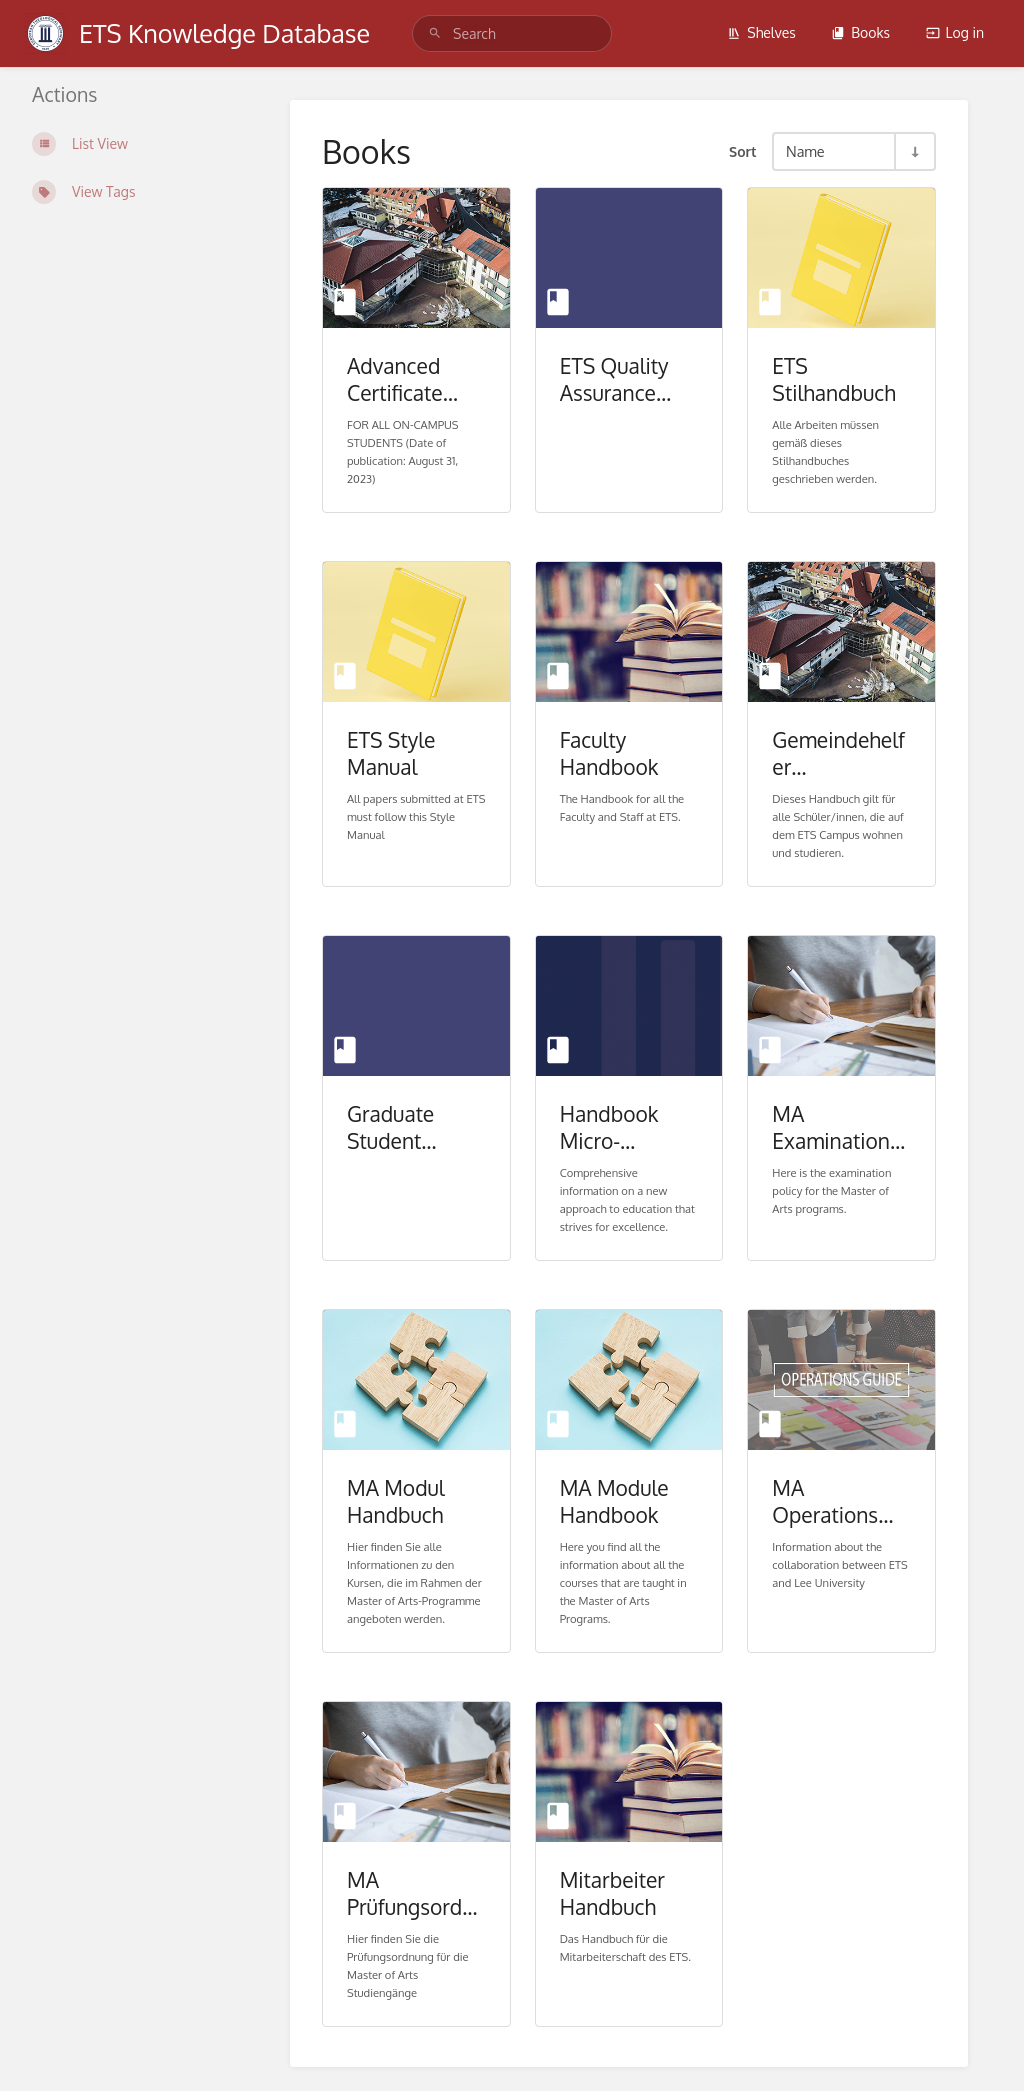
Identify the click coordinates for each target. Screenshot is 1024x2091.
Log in (955, 32)
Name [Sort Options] (805, 151)
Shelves (761, 32)
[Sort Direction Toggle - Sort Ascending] (914, 151)
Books (860, 32)
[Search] (435, 33)
